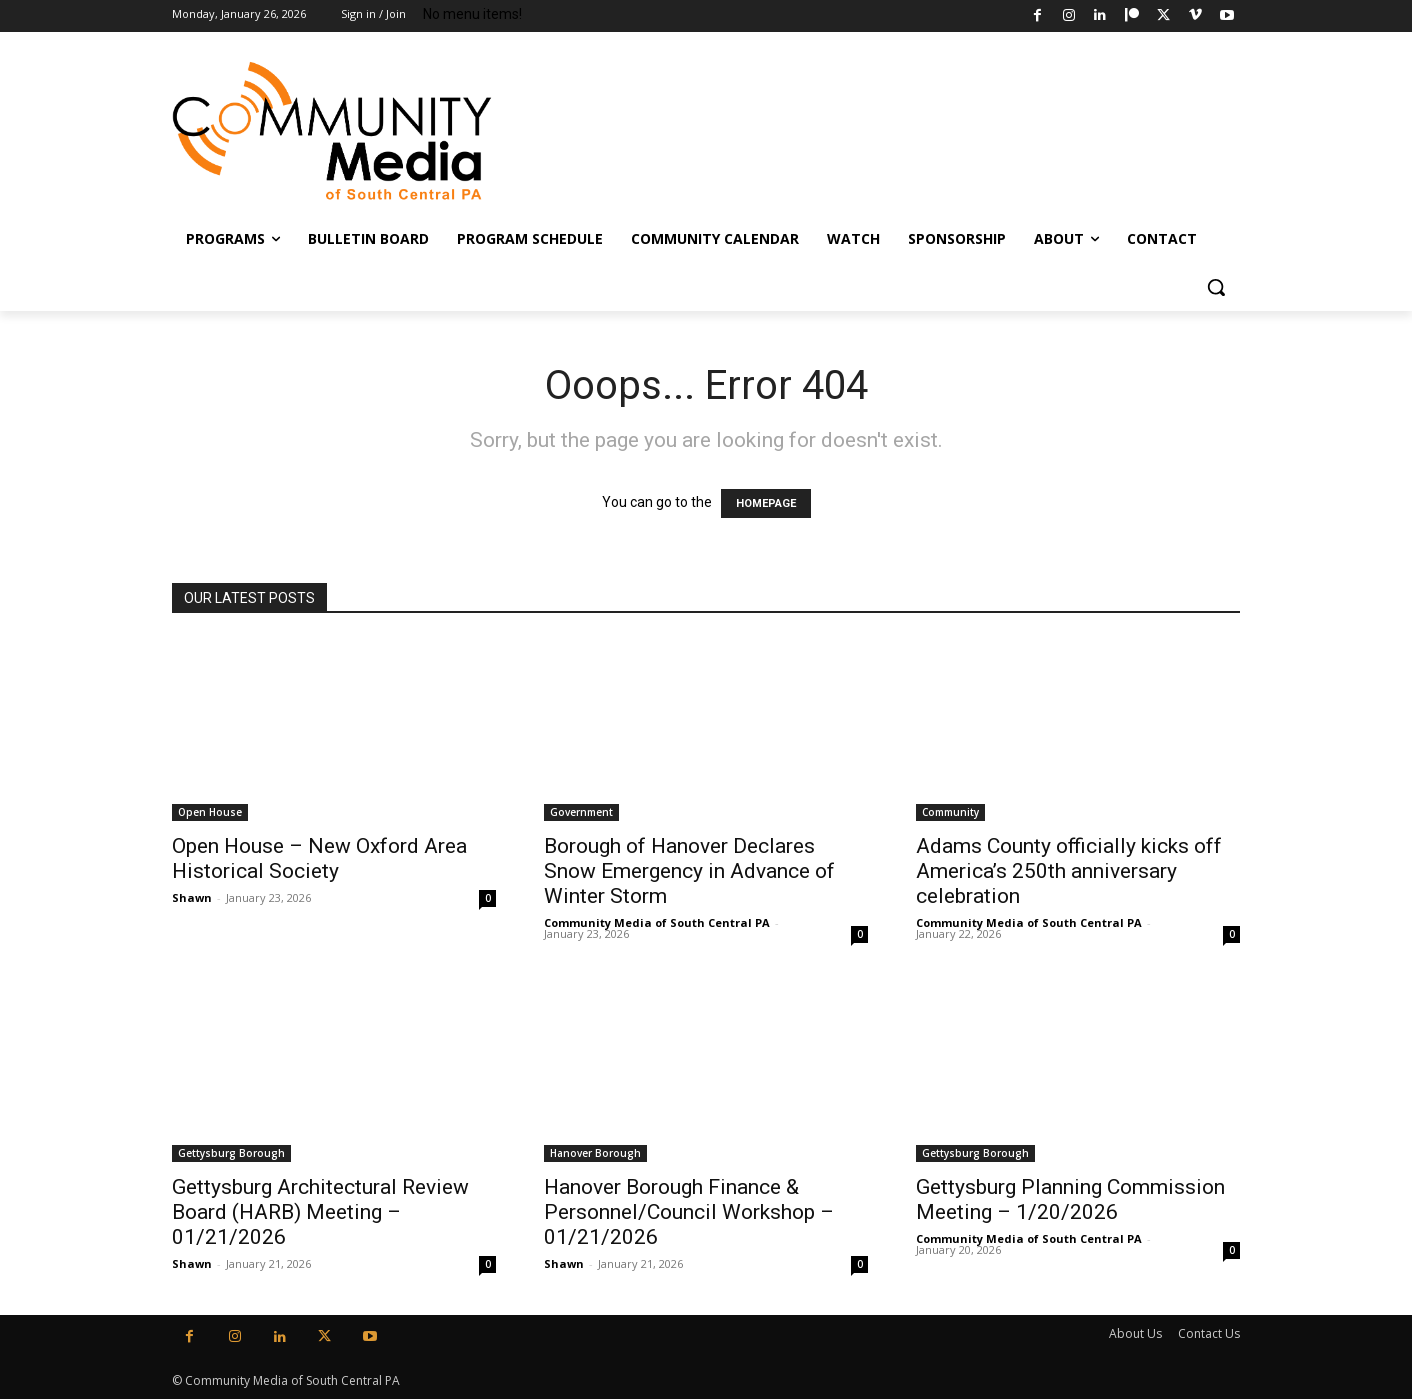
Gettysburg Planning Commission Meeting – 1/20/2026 (1070, 1199)
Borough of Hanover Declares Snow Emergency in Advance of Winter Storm (689, 871)
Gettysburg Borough (231, 1153)
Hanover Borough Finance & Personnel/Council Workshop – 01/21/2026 (689, 1212)
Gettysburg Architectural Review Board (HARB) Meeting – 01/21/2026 (320, 1212)
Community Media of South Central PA (657, 922)
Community (950, 812)
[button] (1216, 287)
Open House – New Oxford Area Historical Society (319, 858)
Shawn (192, 897)
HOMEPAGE (766, 503)
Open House (210, 812)
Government (581, 812)
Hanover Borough (595, 1153)
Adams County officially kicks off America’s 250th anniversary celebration (1069, 871)
